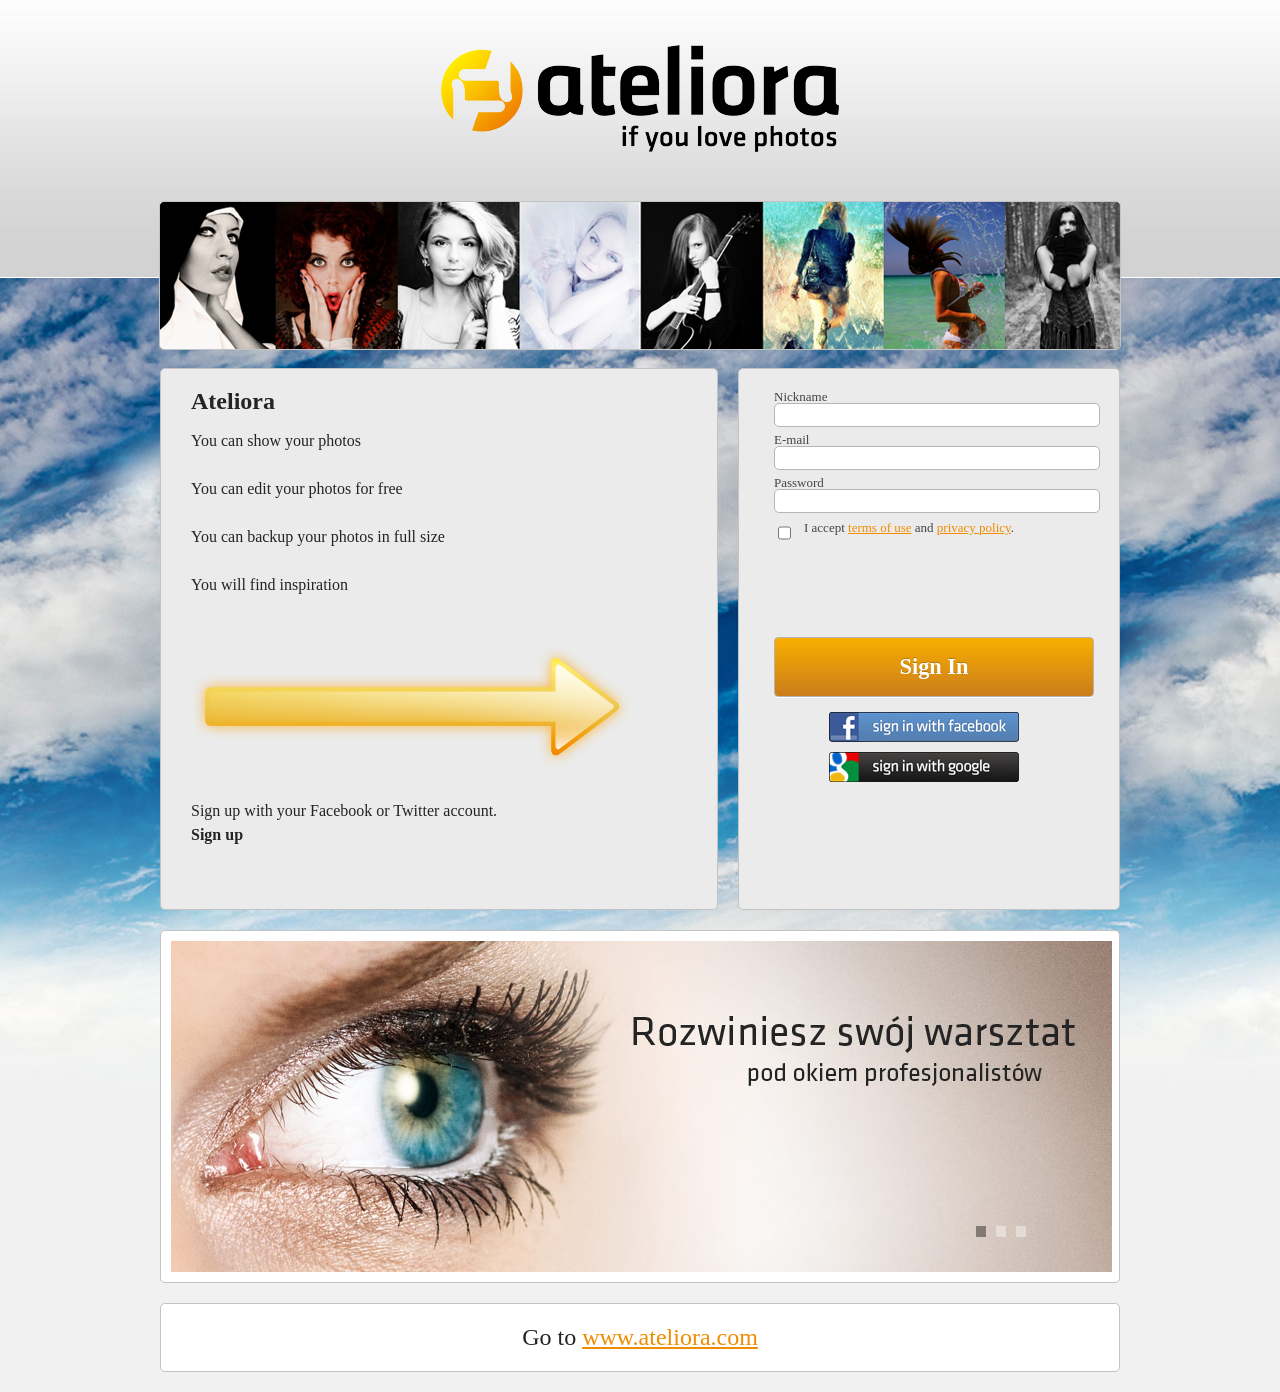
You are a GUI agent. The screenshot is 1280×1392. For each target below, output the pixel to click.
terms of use (880, 527)
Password (799, 482)
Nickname (800, 396)
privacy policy (974, 527)
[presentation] (926, 593)
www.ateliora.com (670, 1337)
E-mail (791, 439)
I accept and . (909, 527)
